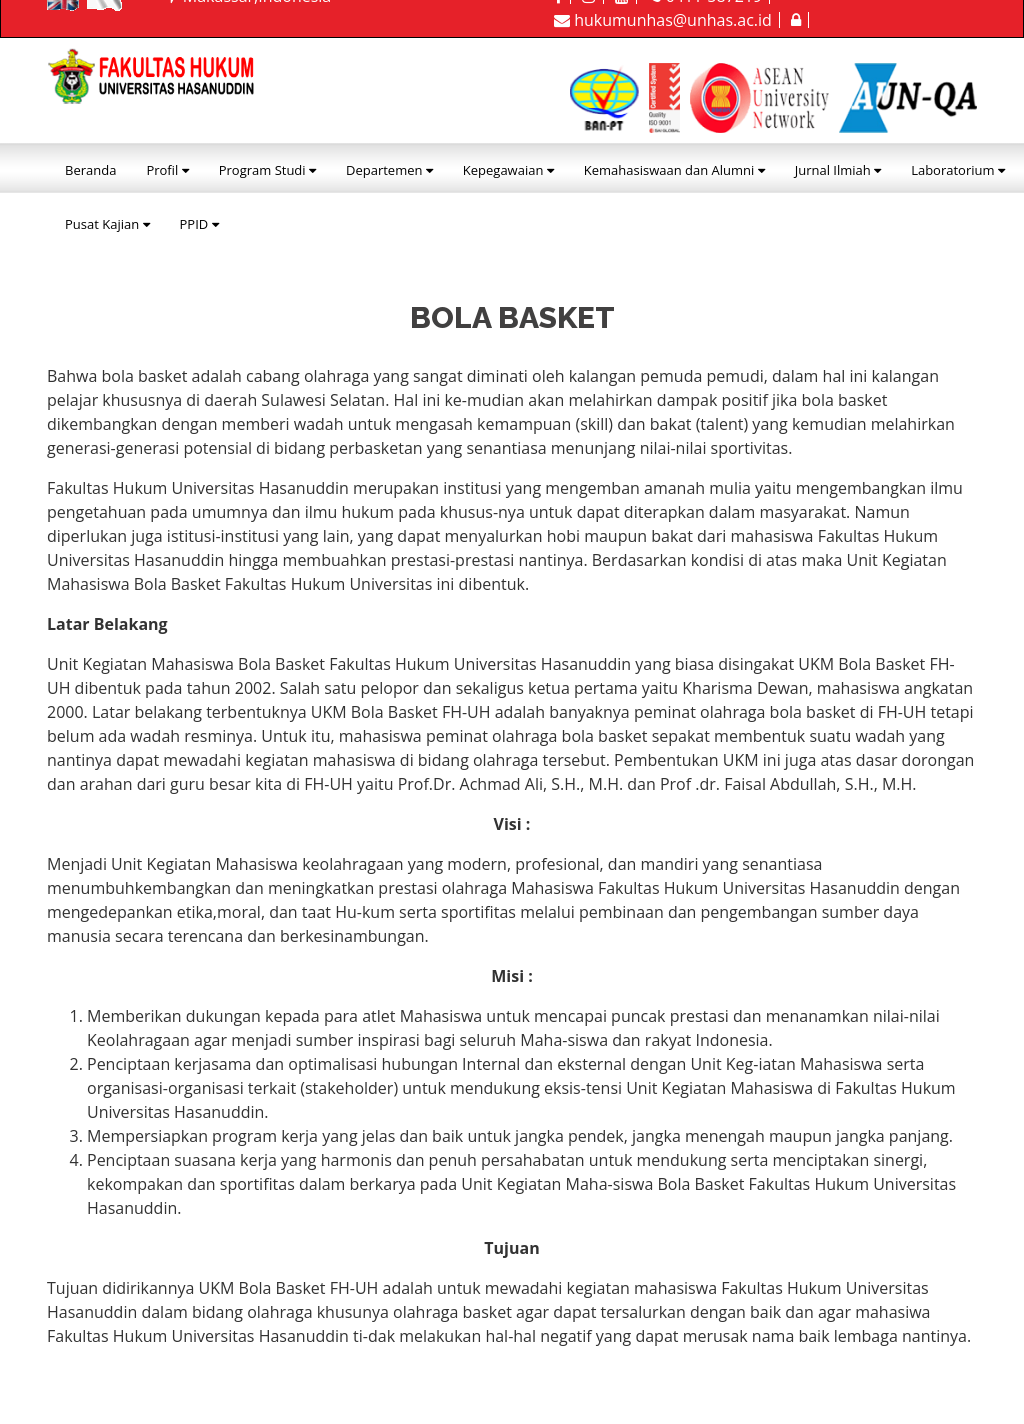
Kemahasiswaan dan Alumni (674, 170)
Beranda (90, 170)
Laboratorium (958, 170)
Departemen (389, 170)
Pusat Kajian (107, 224)
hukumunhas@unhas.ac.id (663, 20)
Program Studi (267, 170)
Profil (167, 170)
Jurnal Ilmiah (838, 170)
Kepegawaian (508, 170)
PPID (199, 224)
